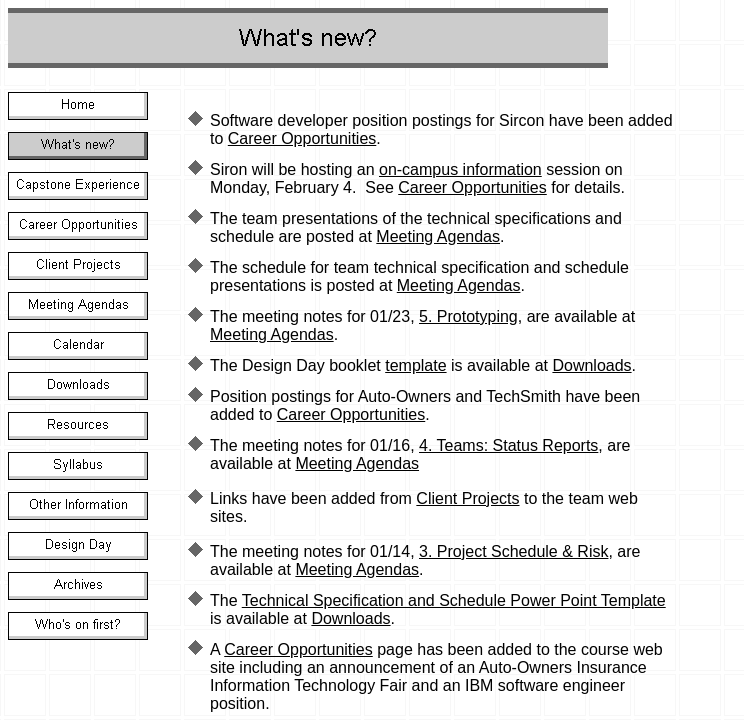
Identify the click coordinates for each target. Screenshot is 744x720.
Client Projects (467, 498)
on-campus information (460, 169)
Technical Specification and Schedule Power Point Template (454, 600)
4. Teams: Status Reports (508, 445)
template (415, 365)
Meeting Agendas (438, 236)
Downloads (591, 365)
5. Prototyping (468, 316)
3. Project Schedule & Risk (513, 551)
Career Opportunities (302, 138)
